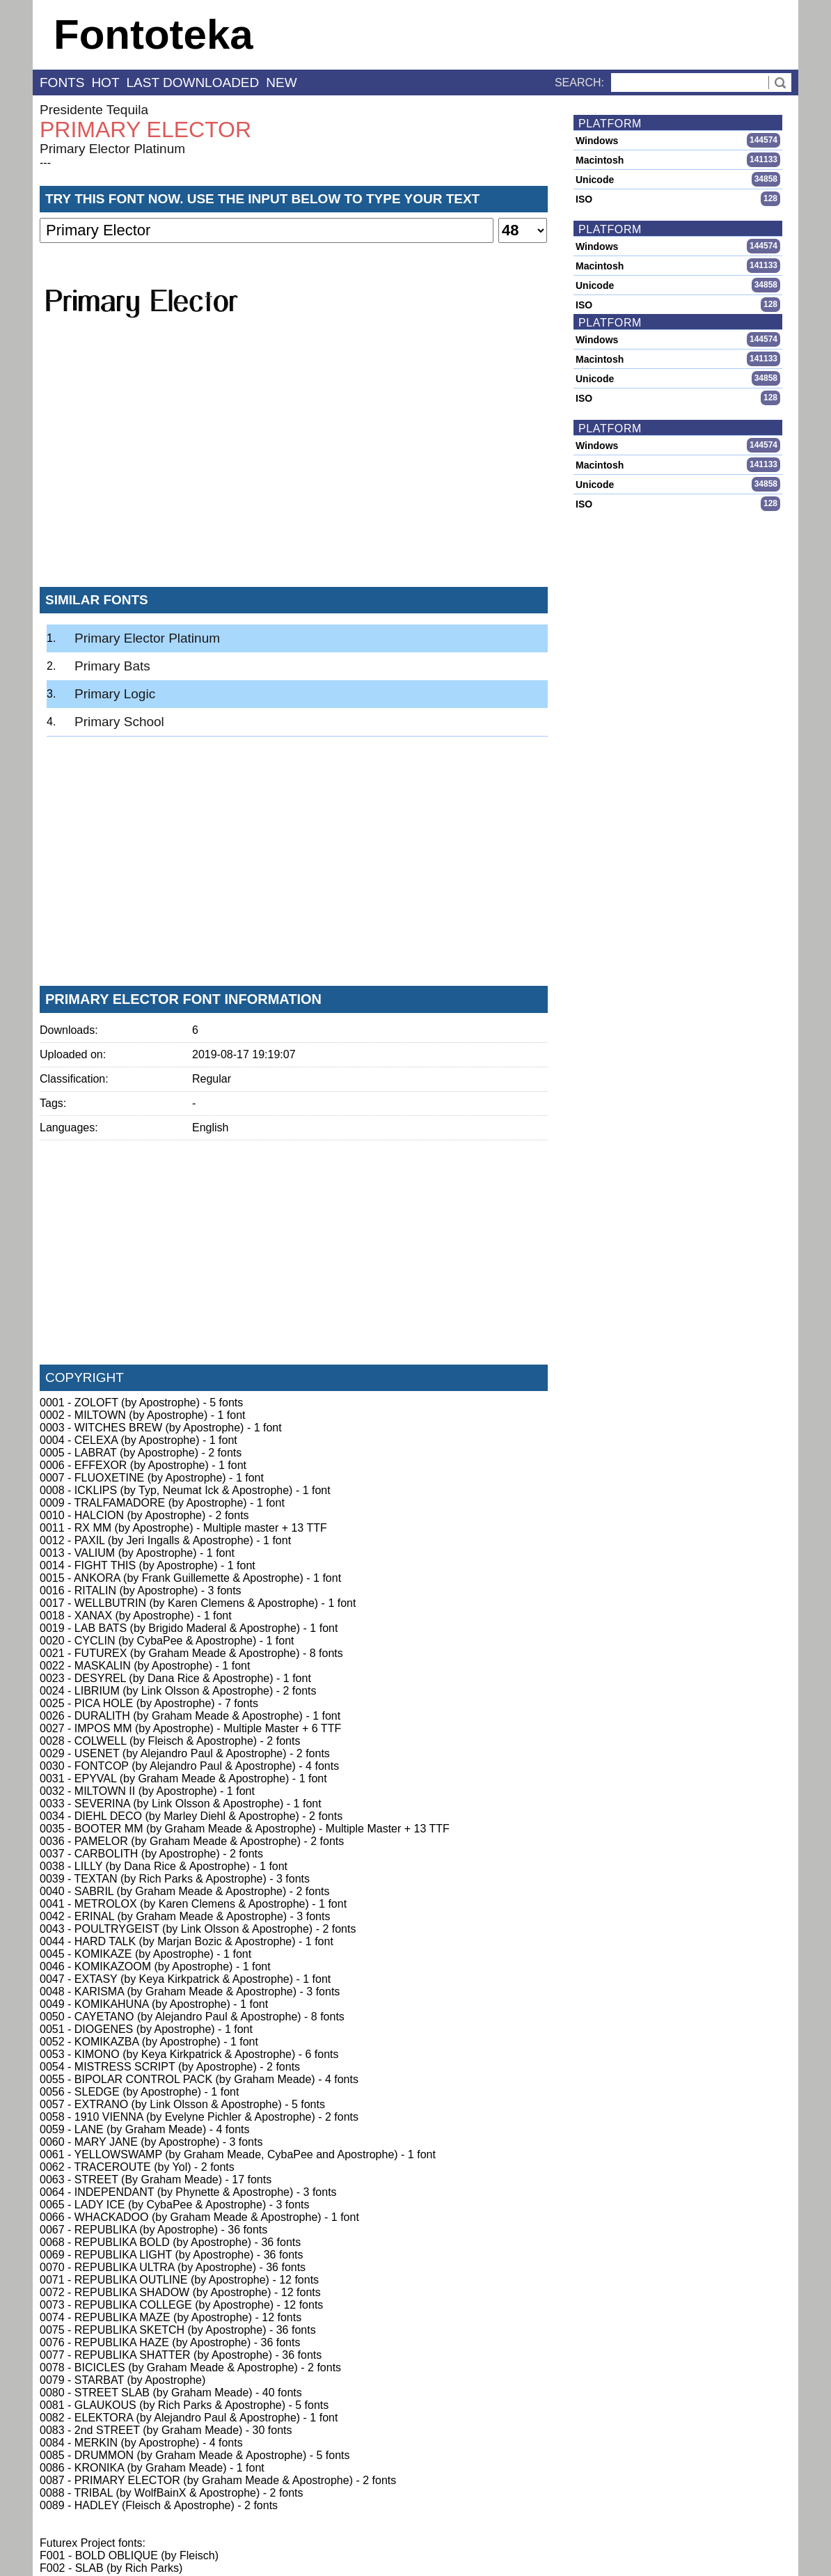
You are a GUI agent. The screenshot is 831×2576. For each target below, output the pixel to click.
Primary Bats (112, 666)
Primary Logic (114, 693)
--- (45, 162)
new (281, 82)
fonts (62, 82)
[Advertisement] (294, 472)
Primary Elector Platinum (112, 148)
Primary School (119, 721)
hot (105, 82)
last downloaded (193, 82)
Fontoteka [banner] (153, 34)
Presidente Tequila (94, 109)
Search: (579, 82)
